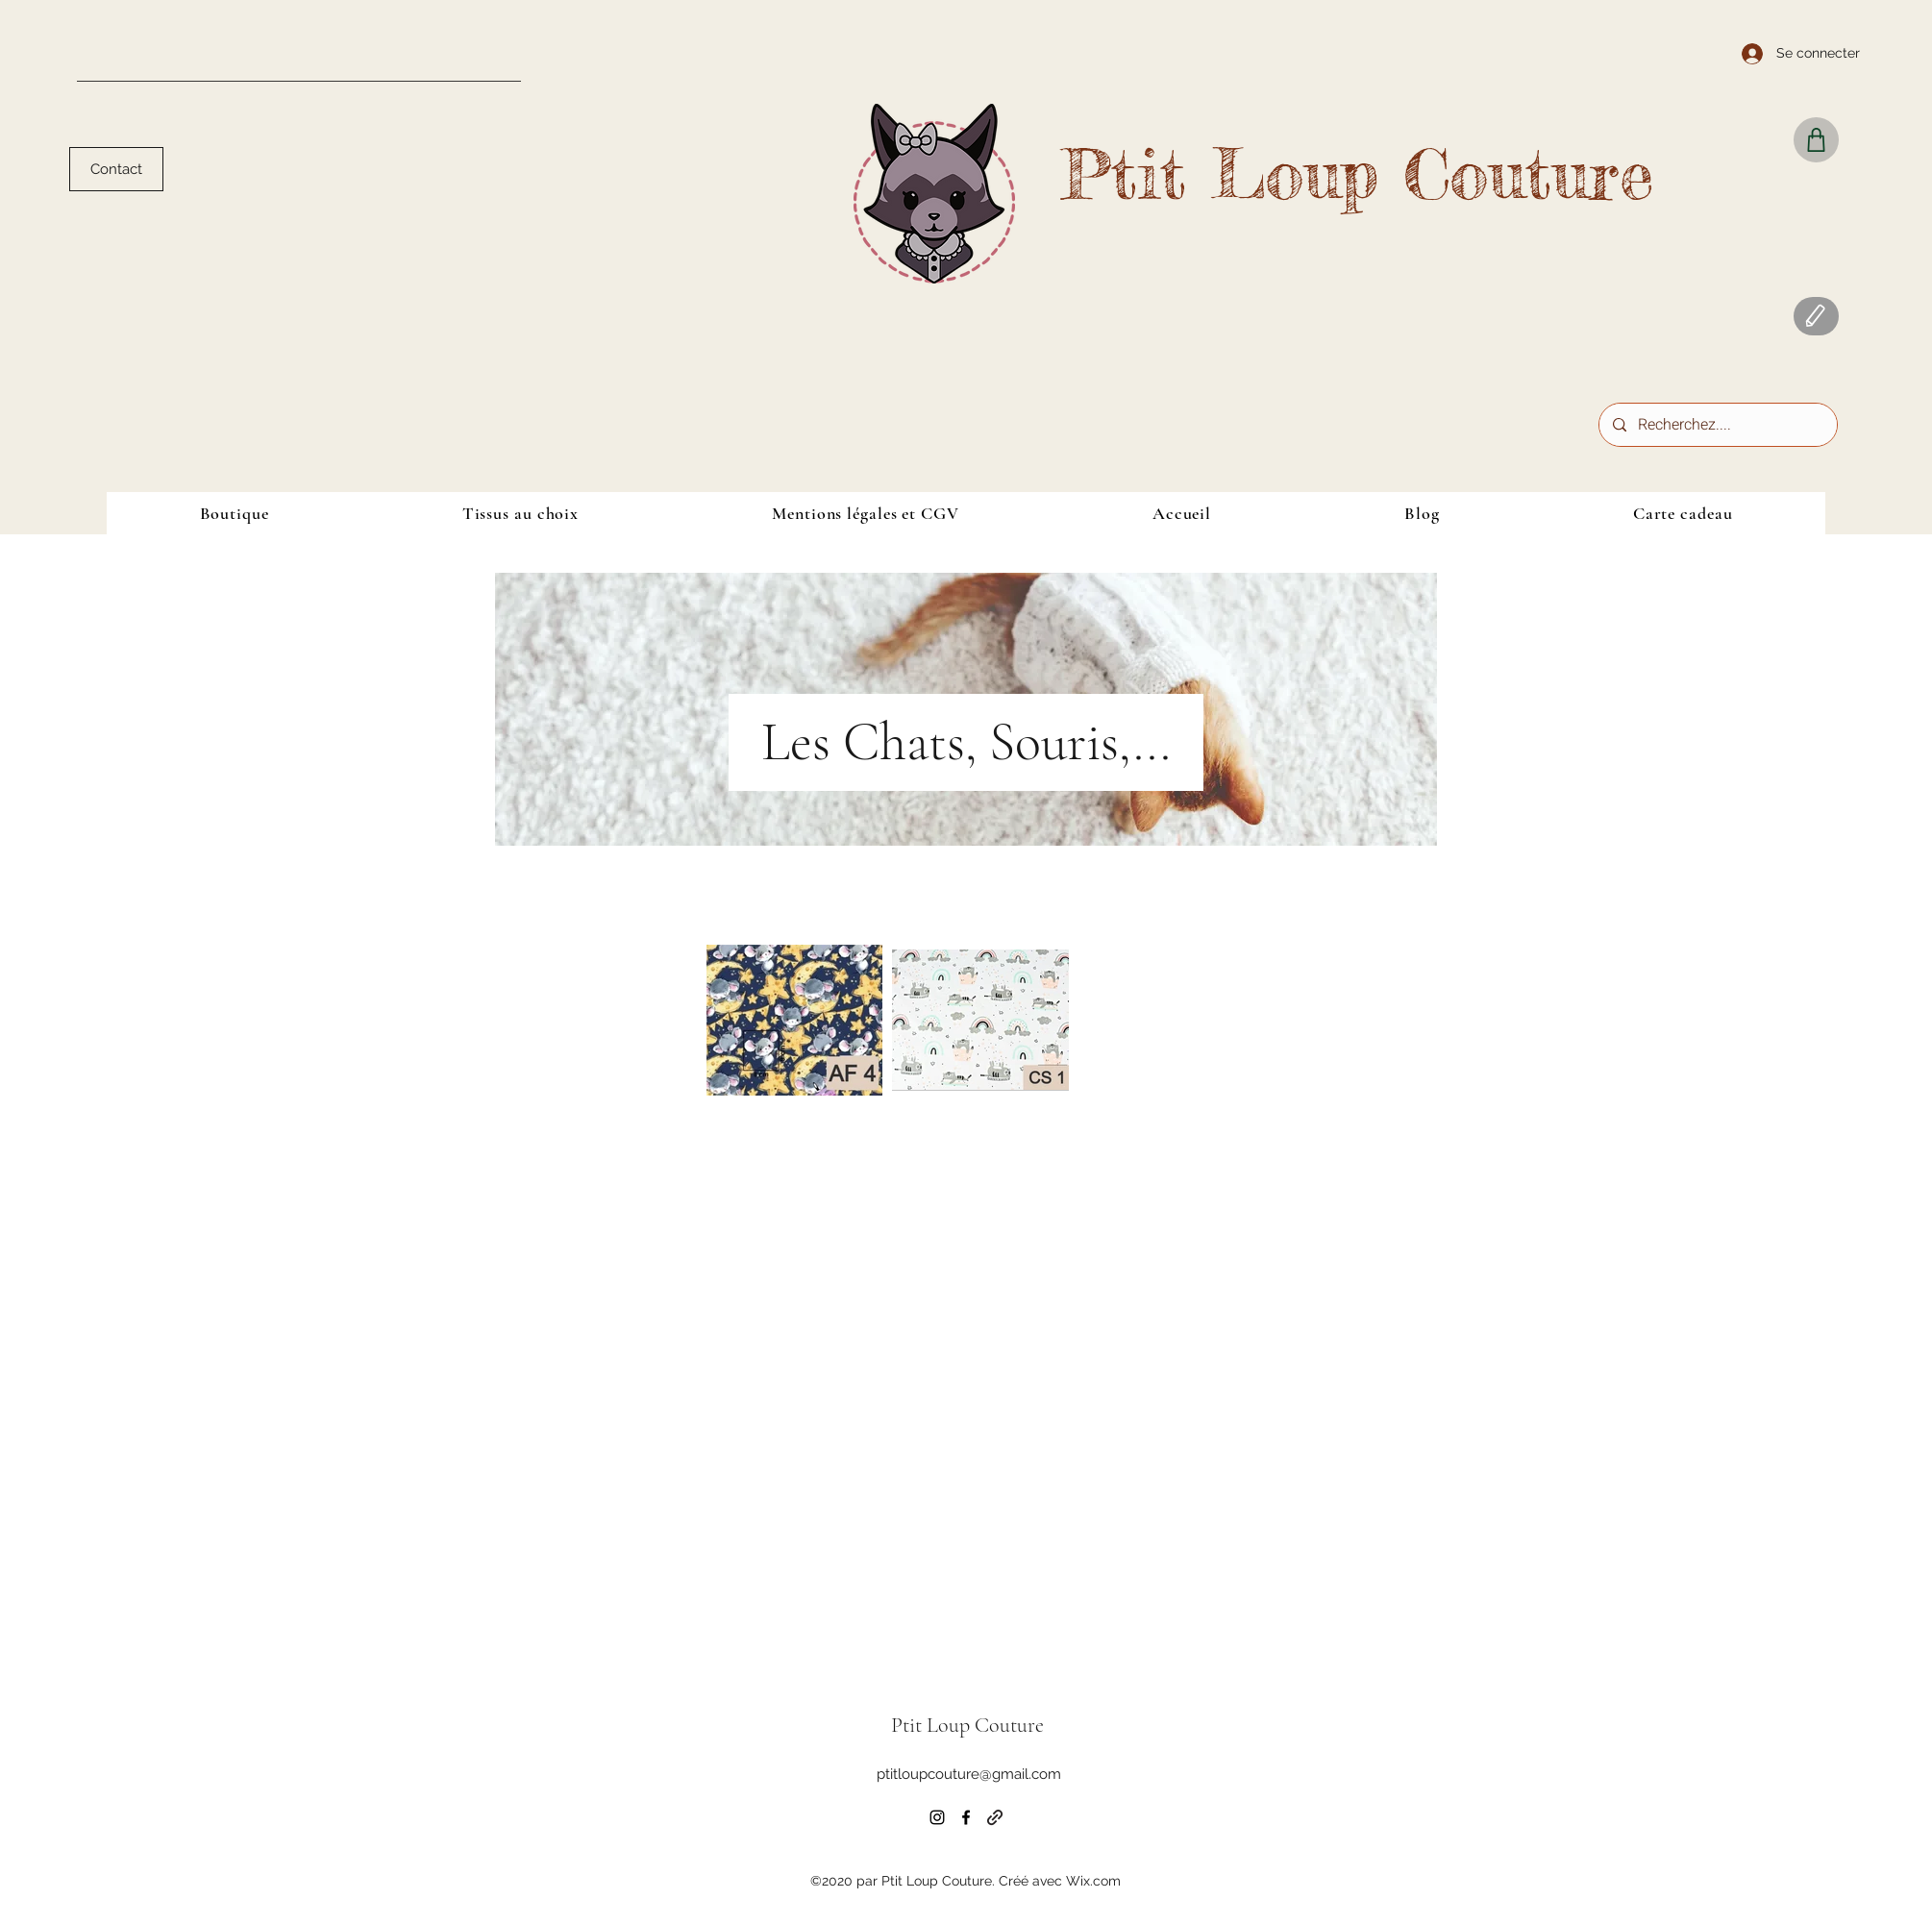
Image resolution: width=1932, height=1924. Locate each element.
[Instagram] (937, 1817)
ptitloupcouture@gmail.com (969, 1774)
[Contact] (116, 169)
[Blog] (1816, 316)
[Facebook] (966, 1817)
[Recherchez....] (1717, 425)
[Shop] (1816, 139)
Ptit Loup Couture (1357, 174)
